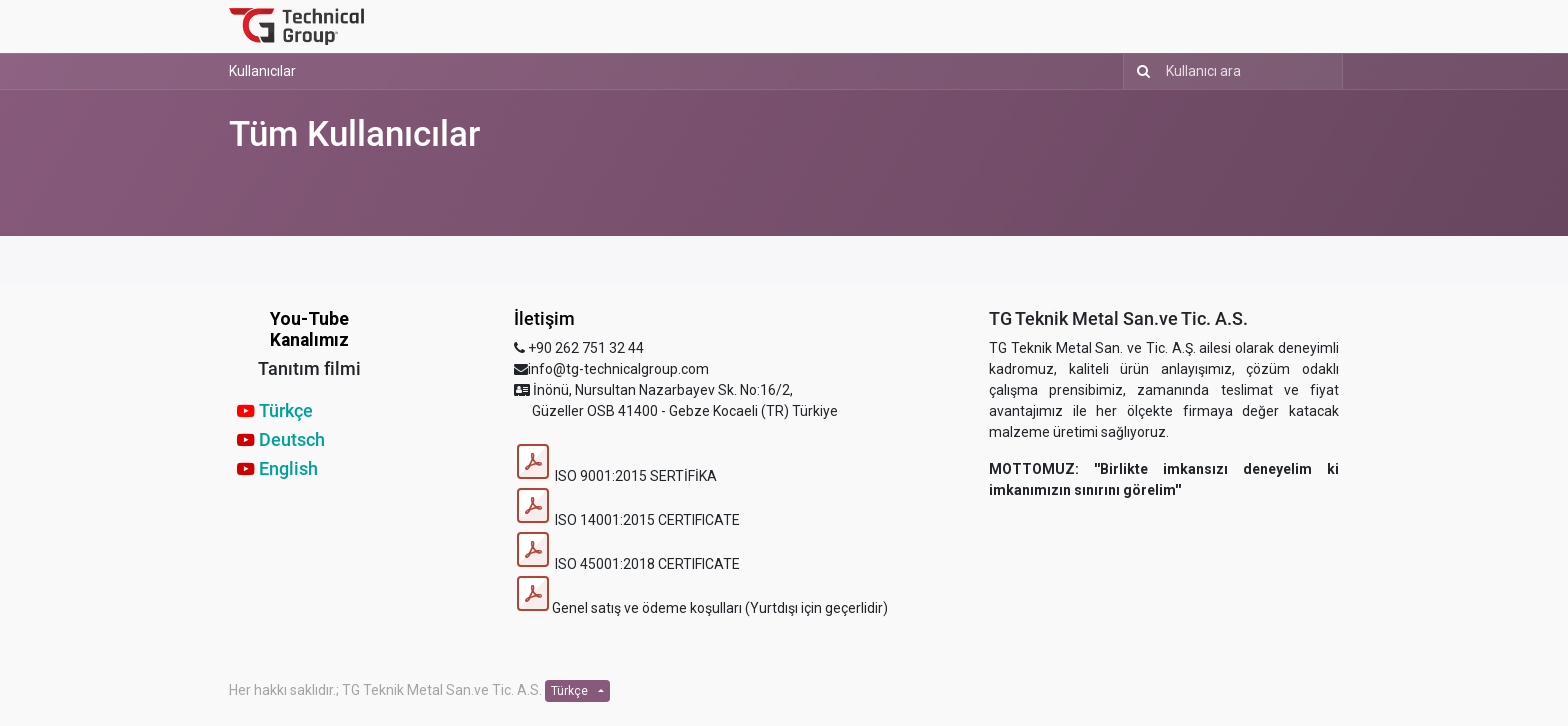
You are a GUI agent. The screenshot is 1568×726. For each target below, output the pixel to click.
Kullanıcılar (262, 71)
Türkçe (286, 411)
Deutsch (292, 440)
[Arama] (1139, 71)
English (288, 469)
